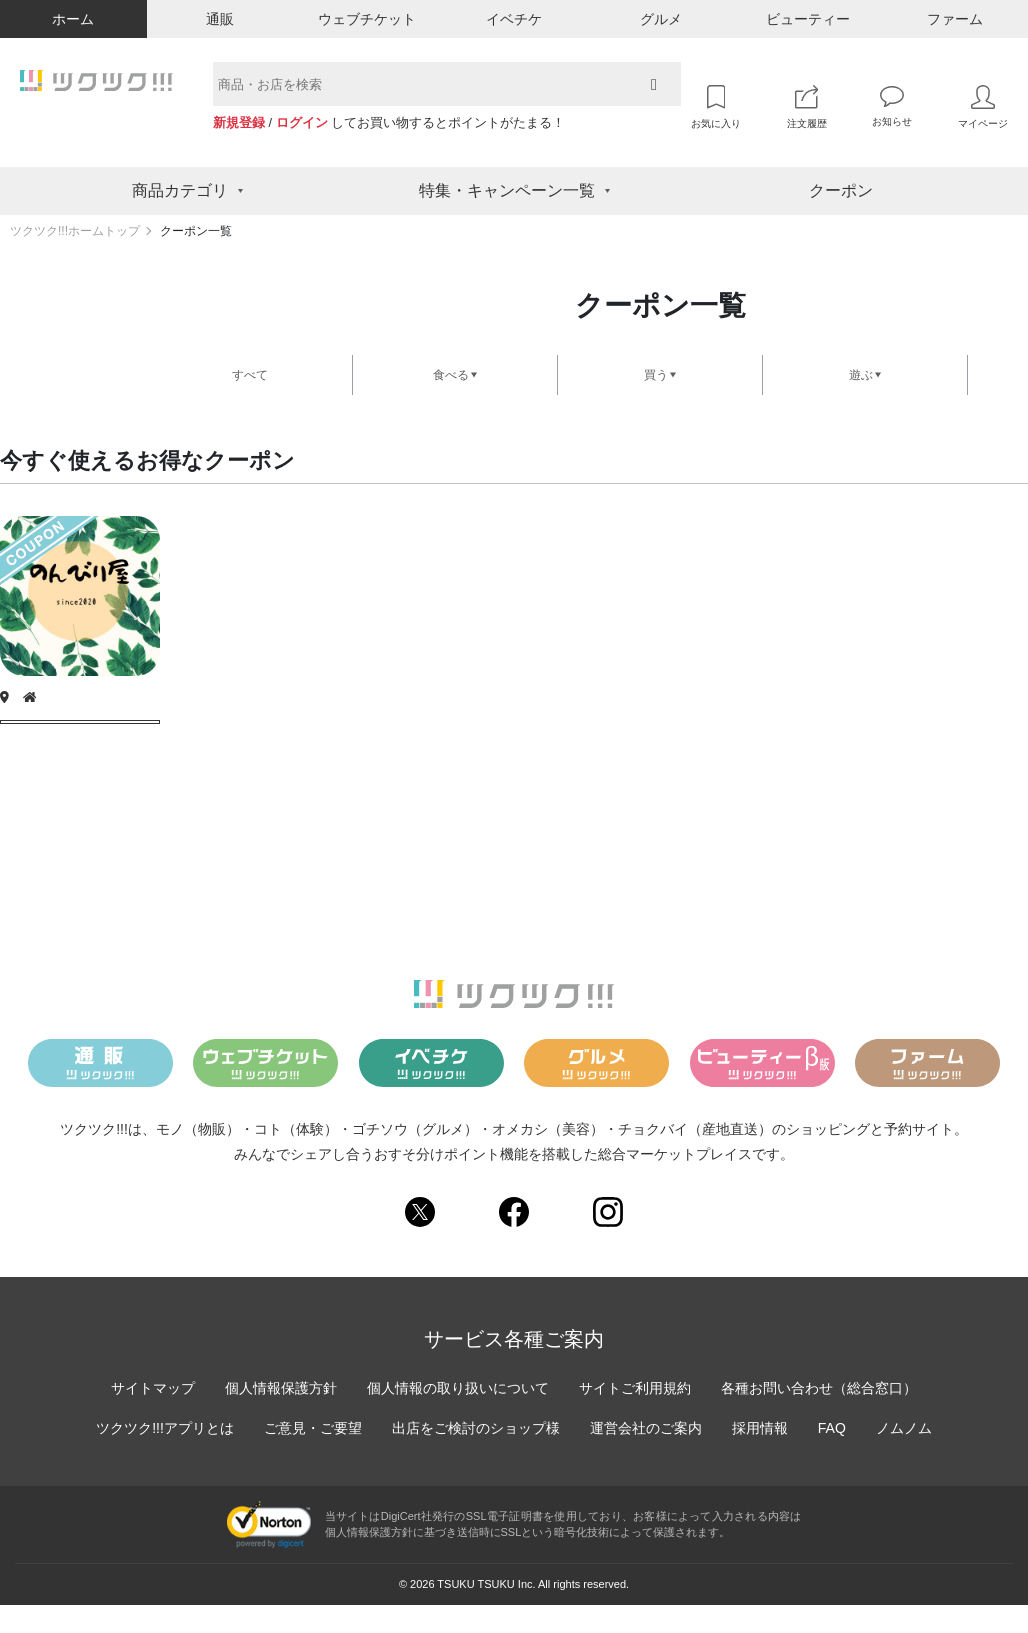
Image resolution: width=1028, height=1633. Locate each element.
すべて (250, 375)
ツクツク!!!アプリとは (165, 1456)
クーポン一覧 (196, 231)
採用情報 (760, 1456)
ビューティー (808, 19)
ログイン (302, 122)
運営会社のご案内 (646, 1456)
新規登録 (239, 122)
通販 (220, 19)
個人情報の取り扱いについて (458, 1416)
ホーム (73, 19)
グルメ (661, 19)
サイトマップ (153, 1416)
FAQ (832, 1456)
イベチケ (514, 19)
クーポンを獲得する (80, 736)
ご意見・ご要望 (313, 1456)
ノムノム (904, 1456)
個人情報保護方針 (281, 1416)
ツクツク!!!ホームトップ (75, 231)
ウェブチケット (367, 19)
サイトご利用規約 (635, 1416)
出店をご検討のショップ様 (476, 1456)
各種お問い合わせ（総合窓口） (819, 1416)
